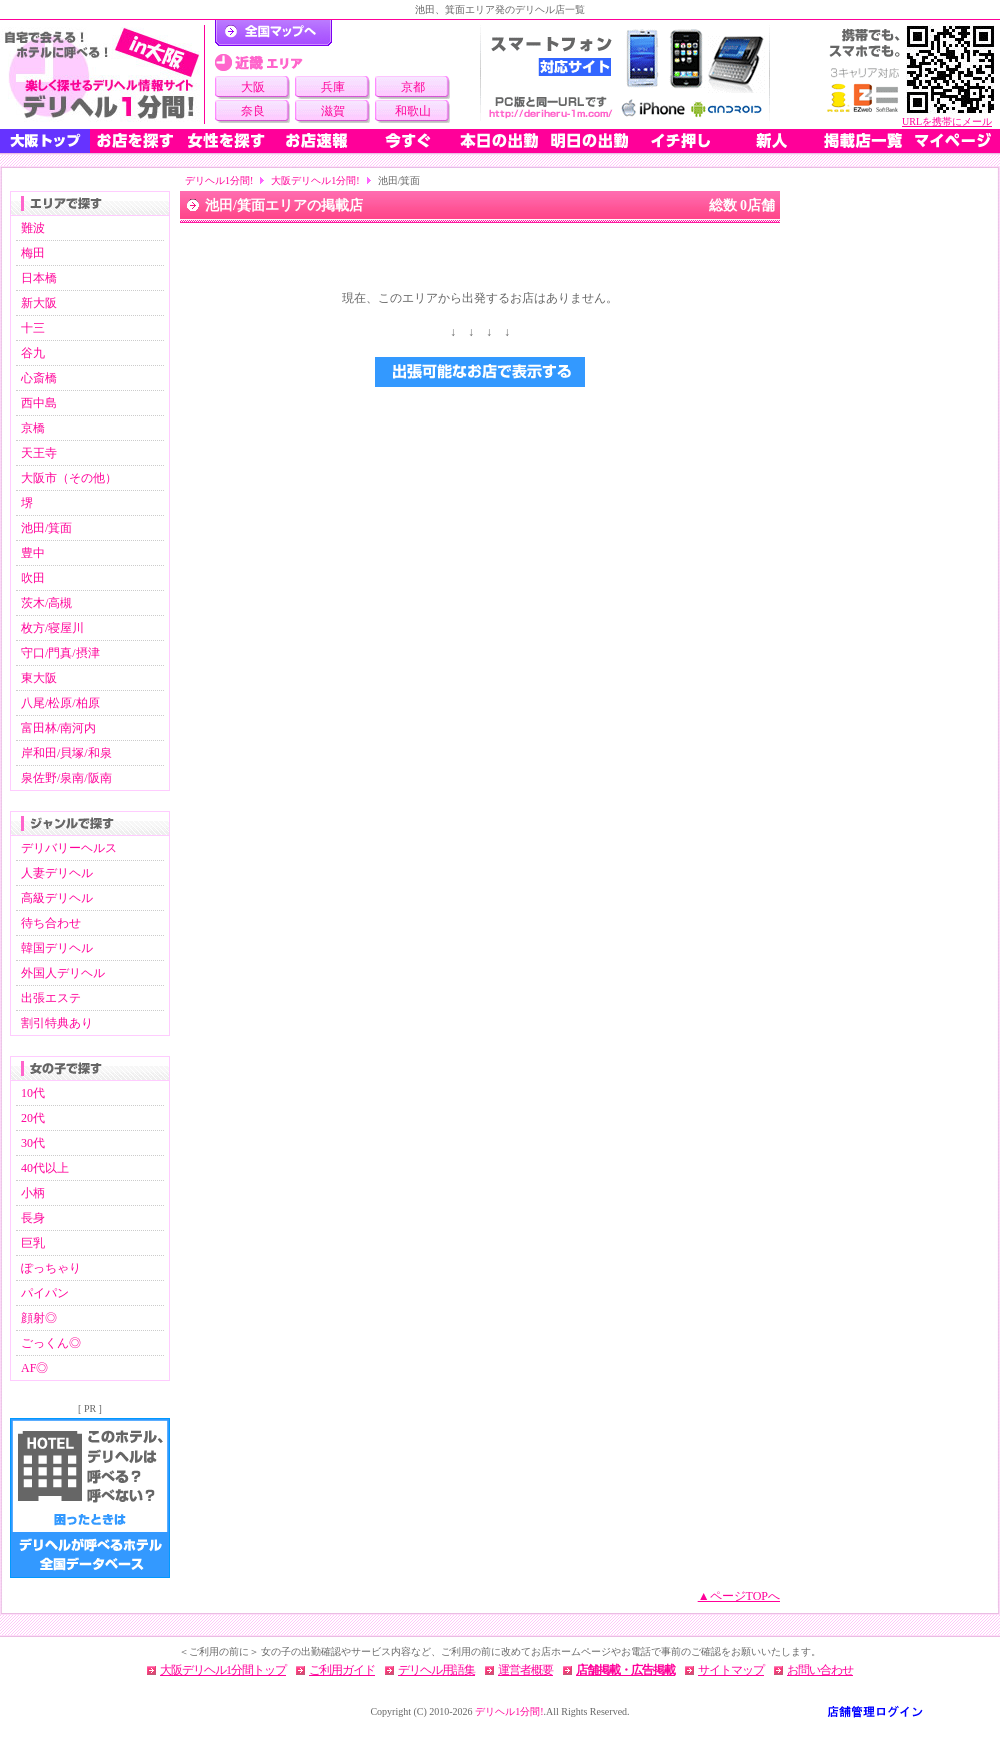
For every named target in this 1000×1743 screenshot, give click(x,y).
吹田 (33, 578)
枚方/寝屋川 (52, 628)
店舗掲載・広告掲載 (625, 1670)
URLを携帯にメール (947, 121)
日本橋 (39, 278)
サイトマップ (731, 1670)
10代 (33, 1093)
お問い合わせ (820, 1670)
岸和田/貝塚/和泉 (66, 753)
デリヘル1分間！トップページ (273, 33)
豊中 (33, 553)
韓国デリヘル (57, 948)
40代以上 (45, 1168)
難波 (33, 228)
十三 (33, 328)
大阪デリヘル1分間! (315, 180)
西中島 (39, 403)
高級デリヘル (57, 898)
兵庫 (333, 87)
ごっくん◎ (51, 1343)
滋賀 (333, 111)
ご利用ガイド (342, 1670)
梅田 (33, 253)
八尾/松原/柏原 (60, 703)
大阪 (253, 87)
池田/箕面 (46, 528)
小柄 (33, 1193)
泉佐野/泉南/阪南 (66, 778)
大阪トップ (45, 141)
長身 (33, 1218)
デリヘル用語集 (436, 1670)
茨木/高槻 (46, 603)
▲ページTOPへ (739, 1596)
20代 (33, 1118)
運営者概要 (525, 1670)
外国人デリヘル (63, 973)
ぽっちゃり (51, 1268)
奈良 (253, 111)
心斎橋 (39, 378)
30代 (33, 1143)
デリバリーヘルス (69, 848)
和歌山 (413, 111)
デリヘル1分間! (219, 180)
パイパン (45, 1293)
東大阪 (39, 678)
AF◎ (34, 1368)
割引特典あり (57, 1023)
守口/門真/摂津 (60, 653)
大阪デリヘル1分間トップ (223, 1670)
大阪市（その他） (69, 478)
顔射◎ (39, 1318)
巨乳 (33, 1243)
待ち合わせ (51, 923)
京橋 (33, 428)
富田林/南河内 (58, 728)
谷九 (33, 353)
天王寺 (39, 453)
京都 (413, 87)
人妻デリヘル (57, 873)
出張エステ (51, 998)
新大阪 (39, 303)
